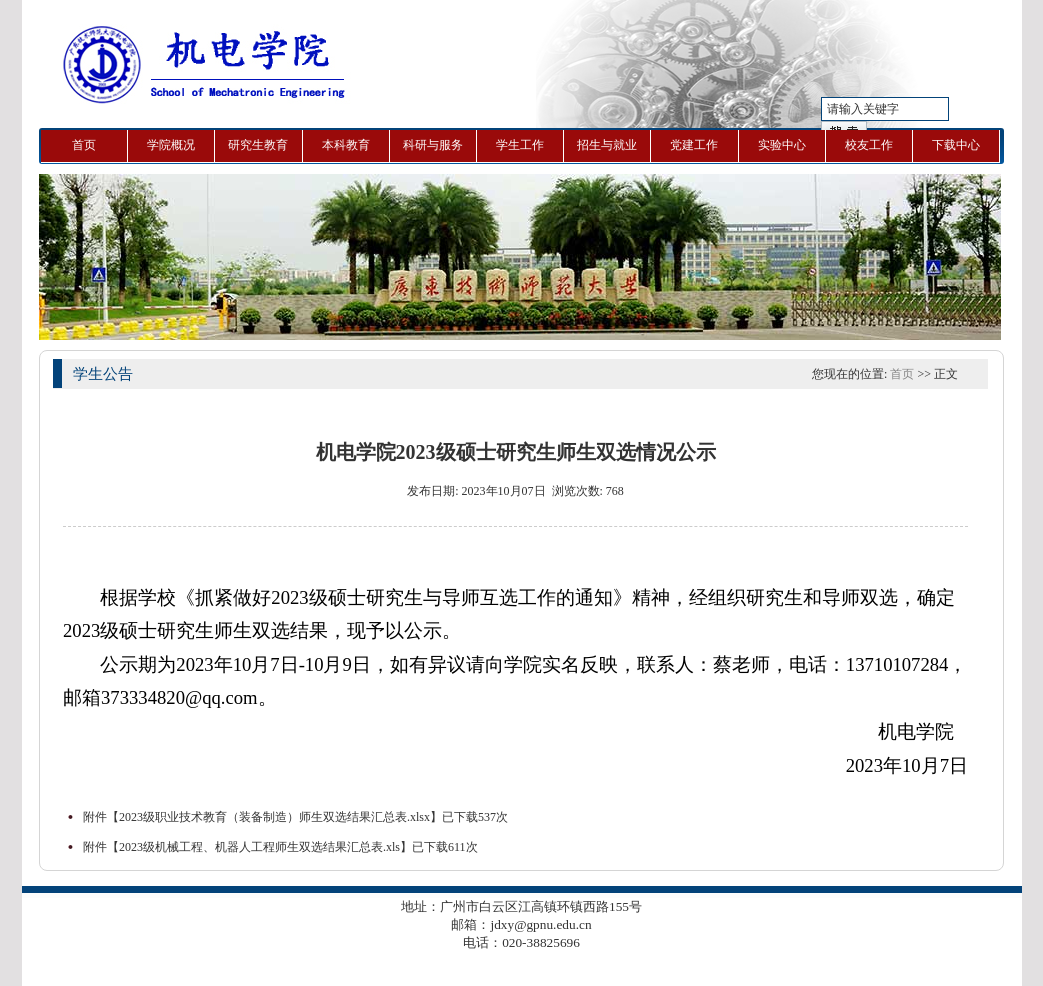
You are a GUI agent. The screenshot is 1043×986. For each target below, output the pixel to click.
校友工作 (869, 145)
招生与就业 (607, 145)
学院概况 (171, 145)
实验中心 (782, 145)
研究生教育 (258, 145)
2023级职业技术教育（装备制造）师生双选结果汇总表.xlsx (274, 817)
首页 (84, 145)
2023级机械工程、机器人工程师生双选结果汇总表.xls (259, 847)
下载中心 (956, 145)
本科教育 (346, 145)
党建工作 (694, 145)
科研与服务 (433, 145)
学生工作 (520, 145)
